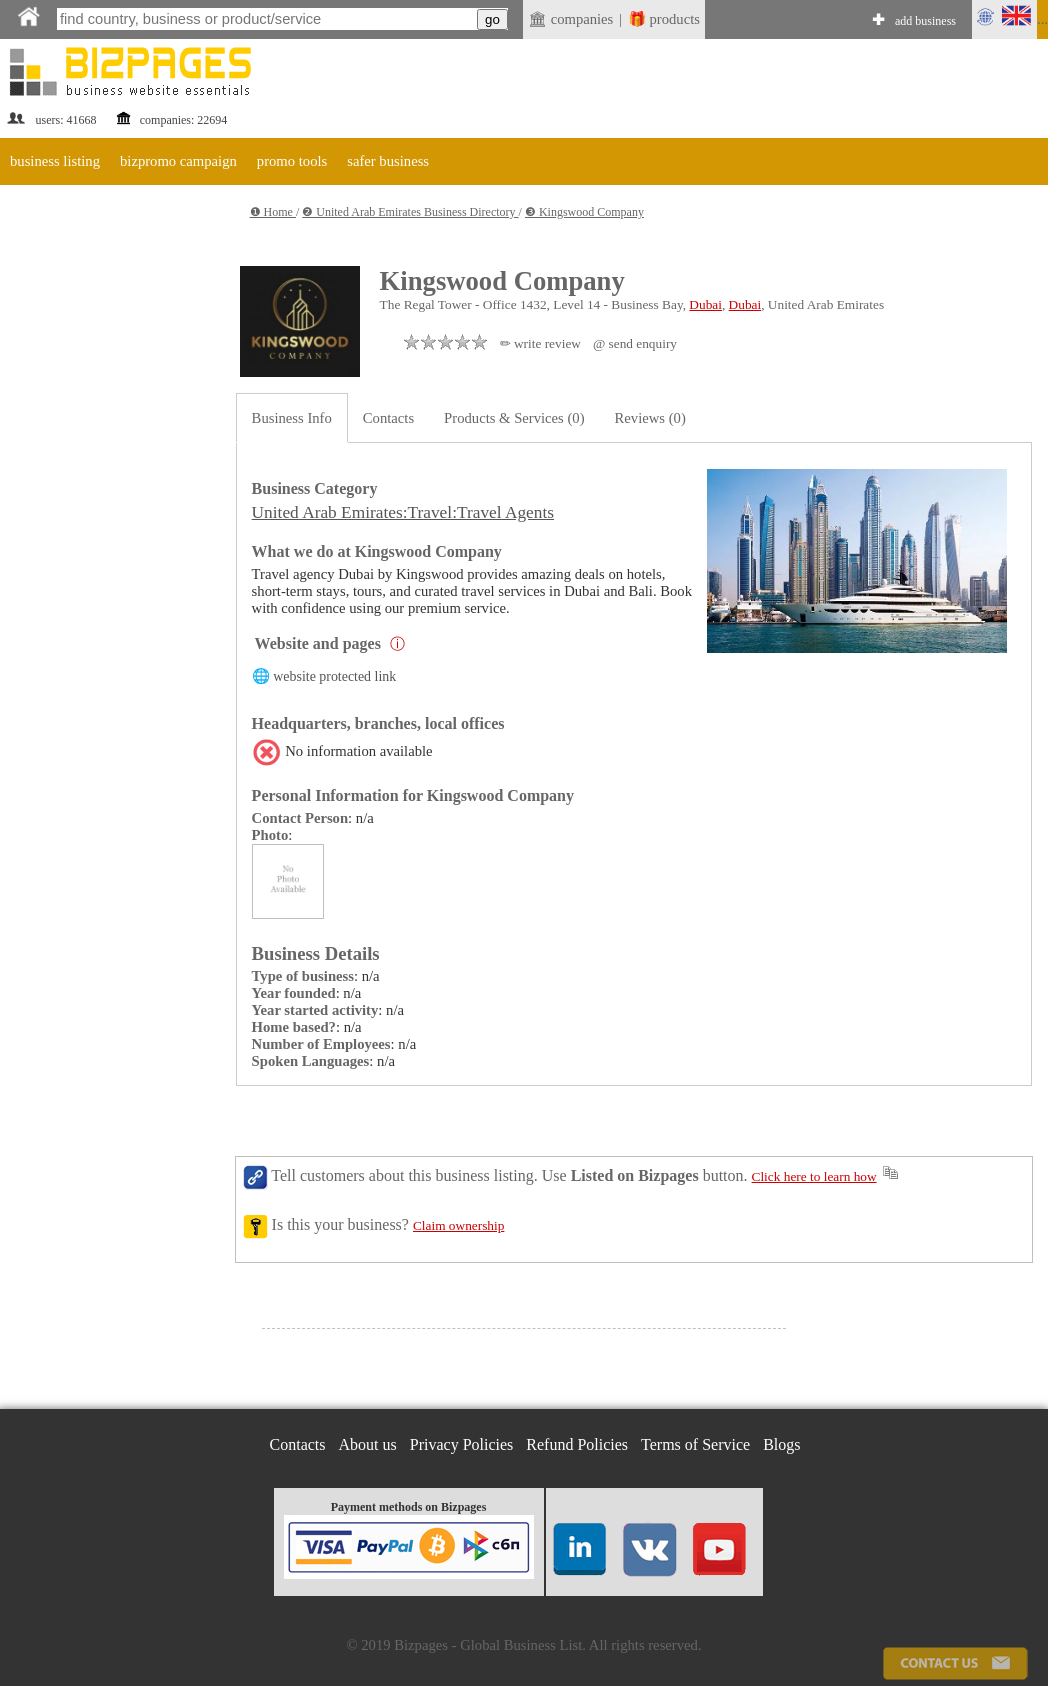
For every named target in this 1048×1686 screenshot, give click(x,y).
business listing (55, 161)
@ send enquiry (635, 343)
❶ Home (273, 212)
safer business (388, 161)
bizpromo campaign (178, 161)
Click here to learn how (814, 1176)
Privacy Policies (462, 1444)
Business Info (292, 418)
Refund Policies (577, 1444)
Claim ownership (458, 1225)
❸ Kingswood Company (584, 212)
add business (925, 21)
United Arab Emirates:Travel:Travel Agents (403, 512)
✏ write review (540, 343)
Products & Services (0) (514, 418)
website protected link (334, 676)
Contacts (388, 418)
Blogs (781, 1444)
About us (368, 1444)
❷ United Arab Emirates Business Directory (410, 212)
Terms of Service (695, 1444)
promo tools (292, 161)
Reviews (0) (650, 418)
